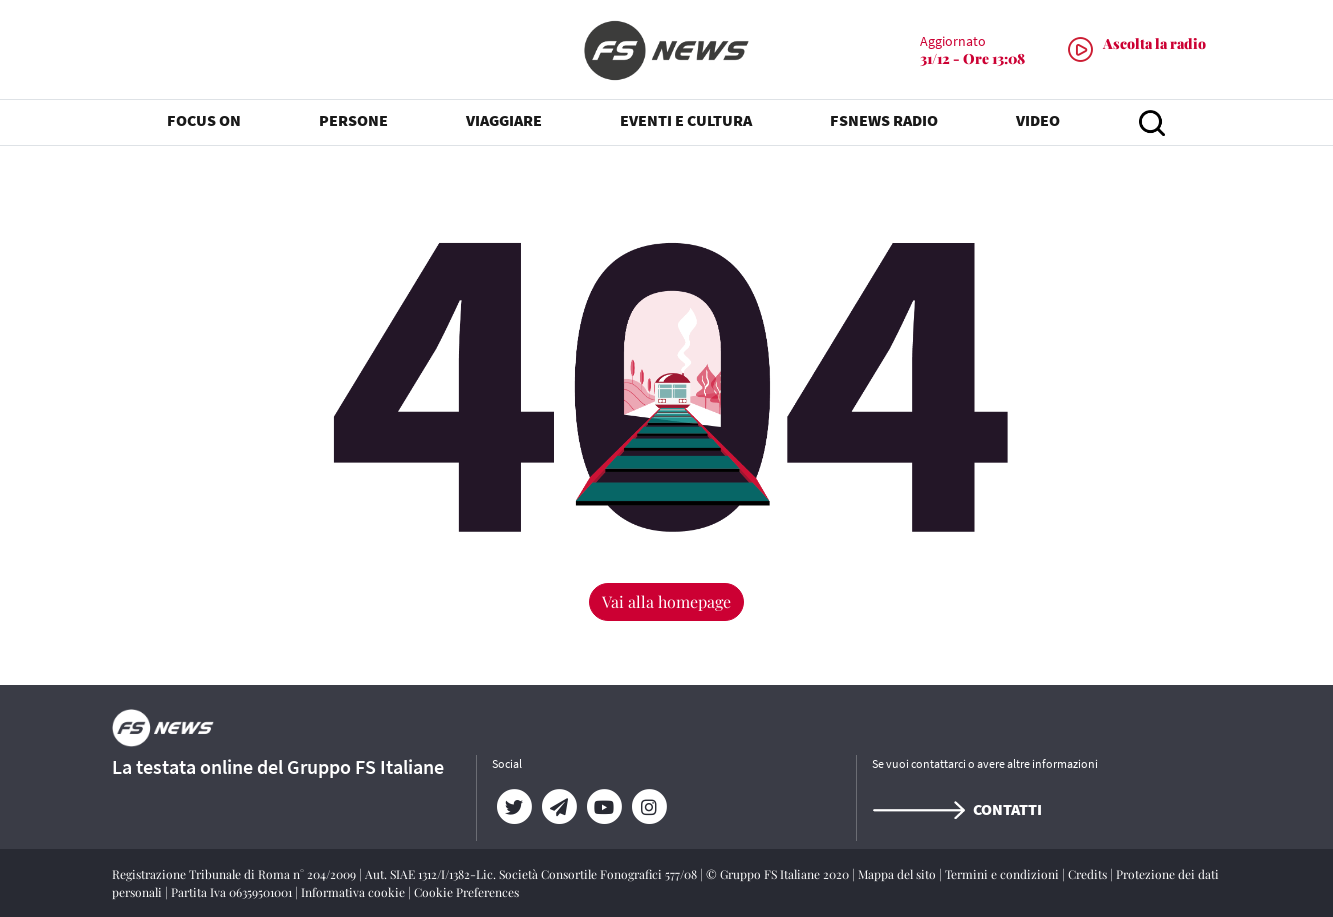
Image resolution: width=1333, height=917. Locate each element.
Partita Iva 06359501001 (233, 892)
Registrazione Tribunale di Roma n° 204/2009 (235, 874)
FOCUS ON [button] (204, 120)
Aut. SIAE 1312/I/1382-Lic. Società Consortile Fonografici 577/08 (532, 874)
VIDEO (1038, 120)
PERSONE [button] (353, 120)
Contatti (957, 809)
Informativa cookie (354, 892)
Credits (1089, 874)
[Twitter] (514, 807)
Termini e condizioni (1003, 874)
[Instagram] (649, 807)
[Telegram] (559, 807)
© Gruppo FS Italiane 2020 (779, 874)
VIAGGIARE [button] (504, 120)
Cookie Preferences (466, 892)
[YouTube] (604, 807)
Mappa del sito (898, 874)
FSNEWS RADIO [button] (884, 120)
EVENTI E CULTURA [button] (686, 120)
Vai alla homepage (666, 601)
